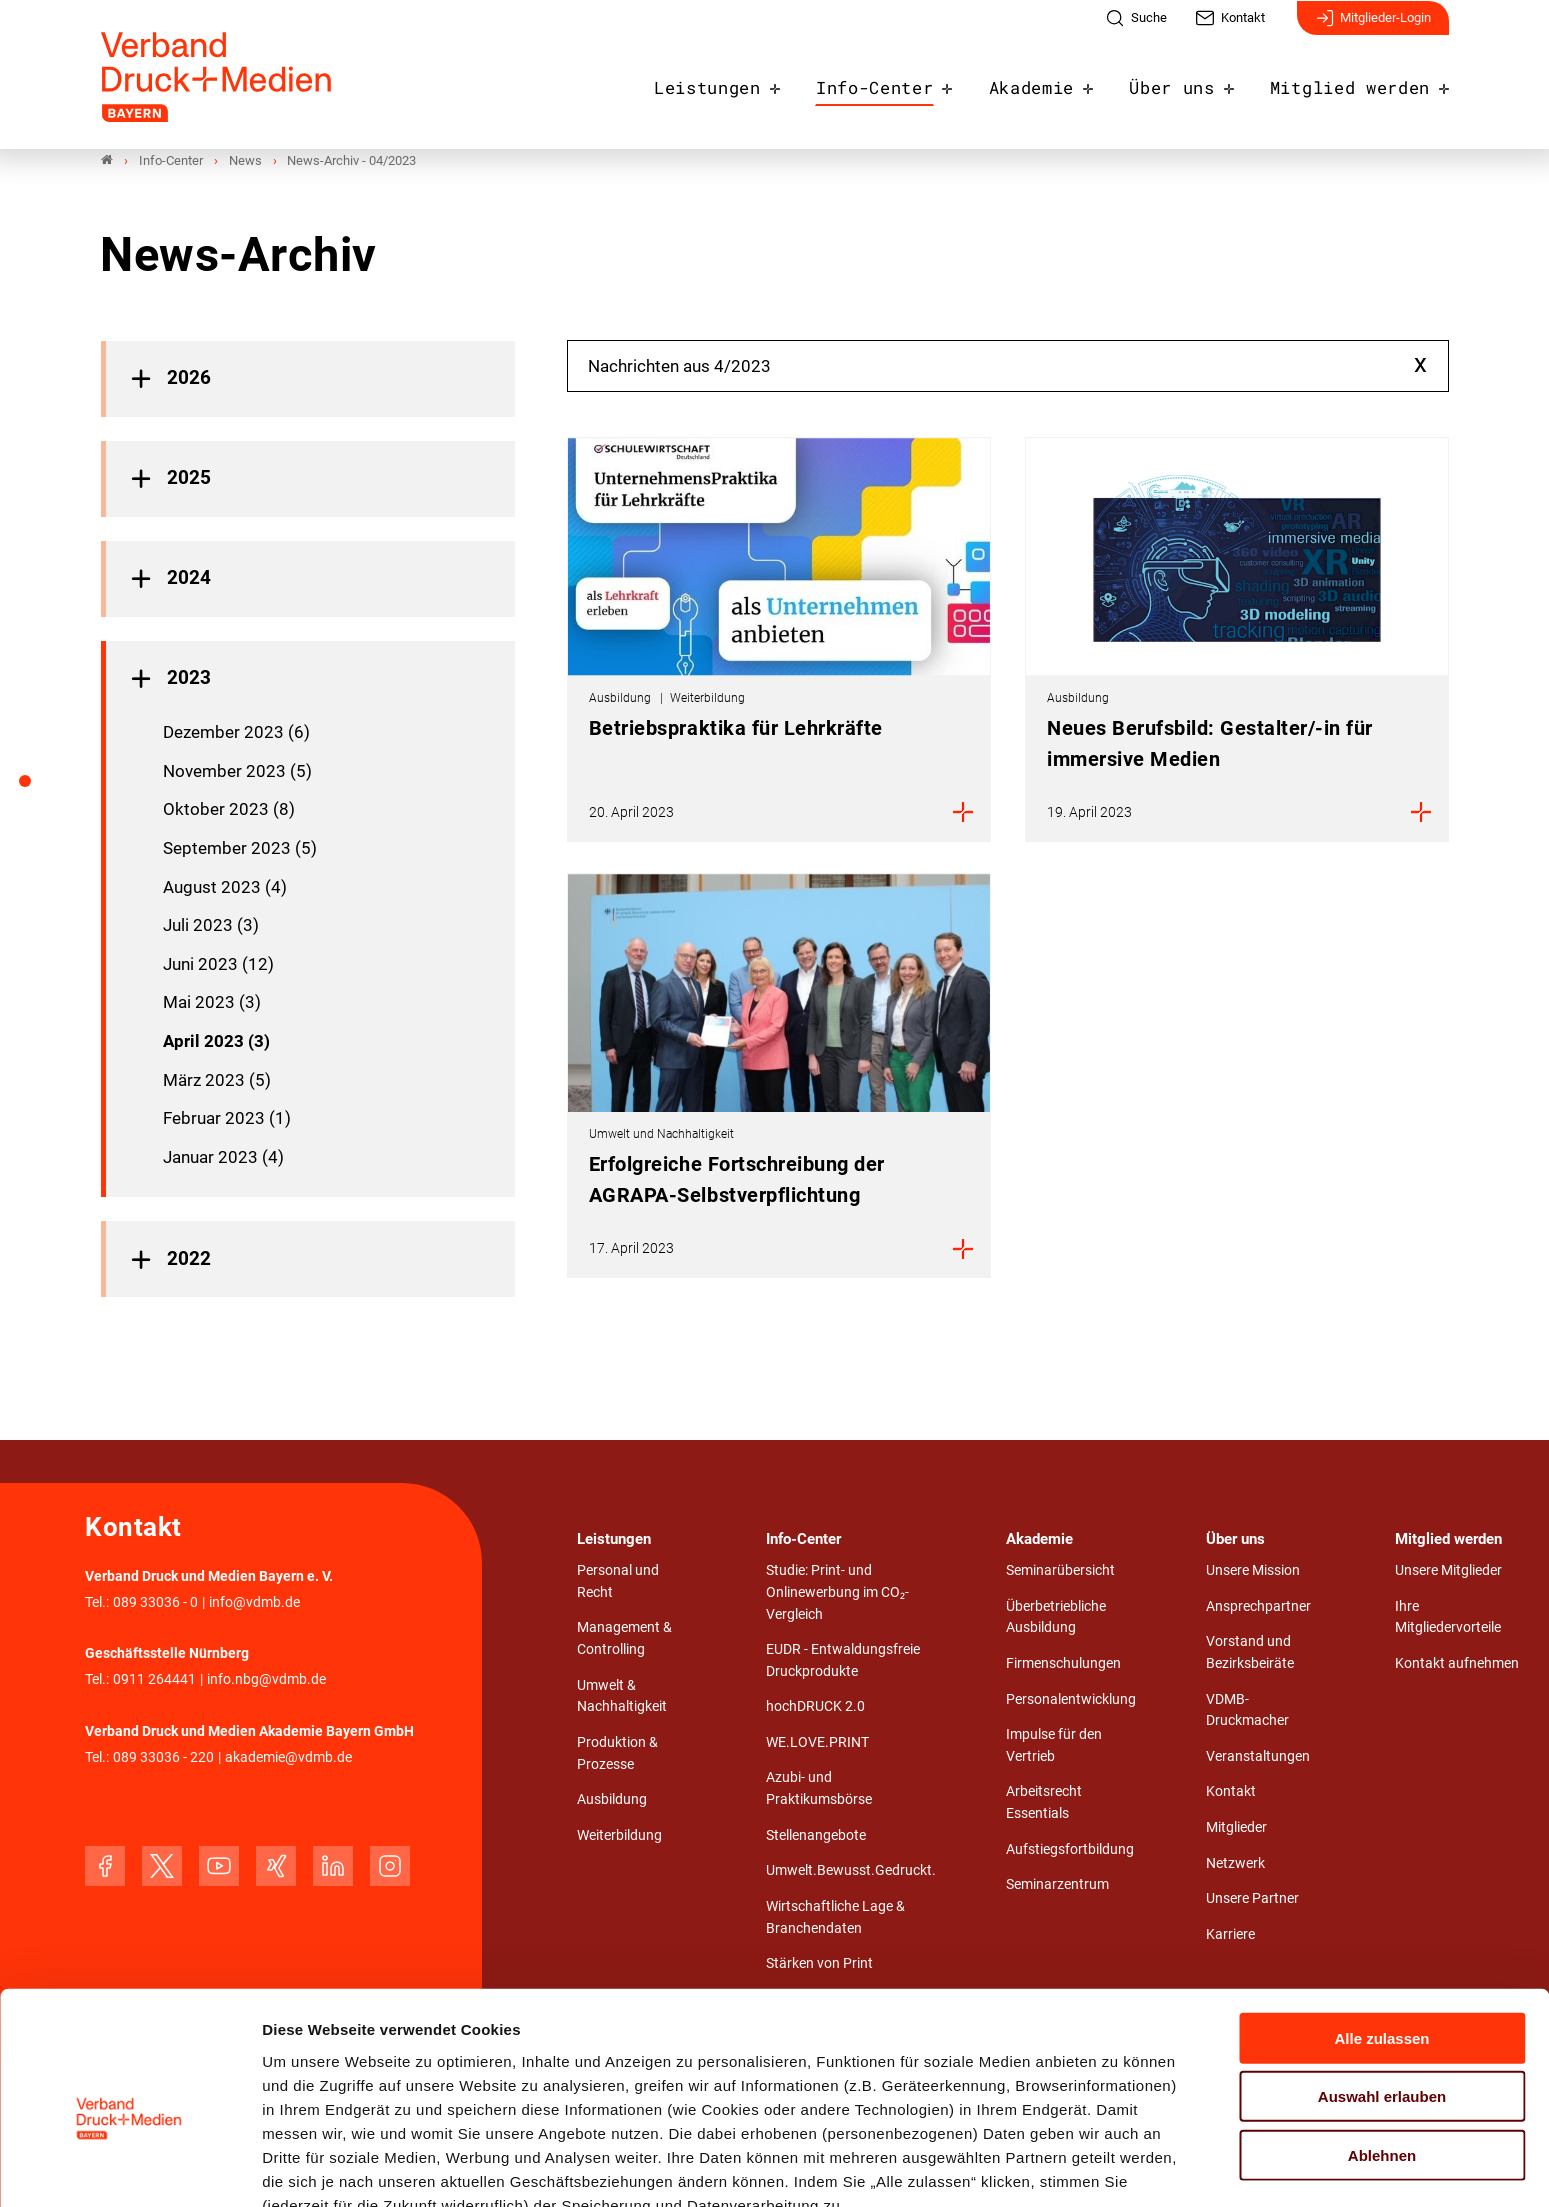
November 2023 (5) (237, 771)
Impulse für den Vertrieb (1054, 1746)
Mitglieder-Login (1373, 28)
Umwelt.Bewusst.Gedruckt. (851, 1871)
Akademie (1058, 82)
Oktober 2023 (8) (229, 810)
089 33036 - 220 (163, 1757)
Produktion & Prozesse (617, 1753)
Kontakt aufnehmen (1457, 1664)
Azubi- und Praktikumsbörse (819, 1789)
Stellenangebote (816, 1835)
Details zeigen (1064, 2167)
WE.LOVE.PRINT (817, 1742)
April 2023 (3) (216, 1041)
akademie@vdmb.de (288, 1757)
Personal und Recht (618, 1582)
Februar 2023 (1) (227, 1119)
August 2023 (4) (225, 887)
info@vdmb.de (254, 1602)
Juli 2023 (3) (211, 926)
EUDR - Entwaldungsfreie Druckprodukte (843, 1661)
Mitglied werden (1357, 82)
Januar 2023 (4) (223, 1157)
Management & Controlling (624, 1639)
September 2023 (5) (240, 848)
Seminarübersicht (1060, 1571)
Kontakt (1231, 1792)
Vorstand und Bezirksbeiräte (1250, 1653)
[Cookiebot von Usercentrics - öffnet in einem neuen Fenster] (129, 2168)
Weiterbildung (619, 1835)
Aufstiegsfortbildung (1070, 1849)
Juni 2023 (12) (218, 964)
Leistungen (754, 82)
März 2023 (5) (217, 1080)
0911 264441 (154, 1680)
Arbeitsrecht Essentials (1044, 1803)
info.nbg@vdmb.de (266, 1680)
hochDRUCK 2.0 (815, 1707)
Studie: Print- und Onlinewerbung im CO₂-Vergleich (837, 1593)
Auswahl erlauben (1382, 1994)
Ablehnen (1382, 2052)
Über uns (1190, 82)
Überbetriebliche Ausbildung (1056, 1617)
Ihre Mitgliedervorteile (1448, 1617)
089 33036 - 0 (155, 1602)
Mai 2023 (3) (212, 1003)
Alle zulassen (1381, 1935)
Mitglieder (1236, 1827)
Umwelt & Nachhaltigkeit (622, 1696)
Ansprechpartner (1258, 1606)
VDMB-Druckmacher (1247, 1710)
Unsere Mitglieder (1448, 1571)
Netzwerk (1235, 1863)
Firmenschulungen (1063, 1664)
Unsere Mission (1253, 1571)
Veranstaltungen (1258, 1756)
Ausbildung (612, 1800)
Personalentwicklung (1071, 1699)
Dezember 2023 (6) (236, 733)
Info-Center (911, 82)
